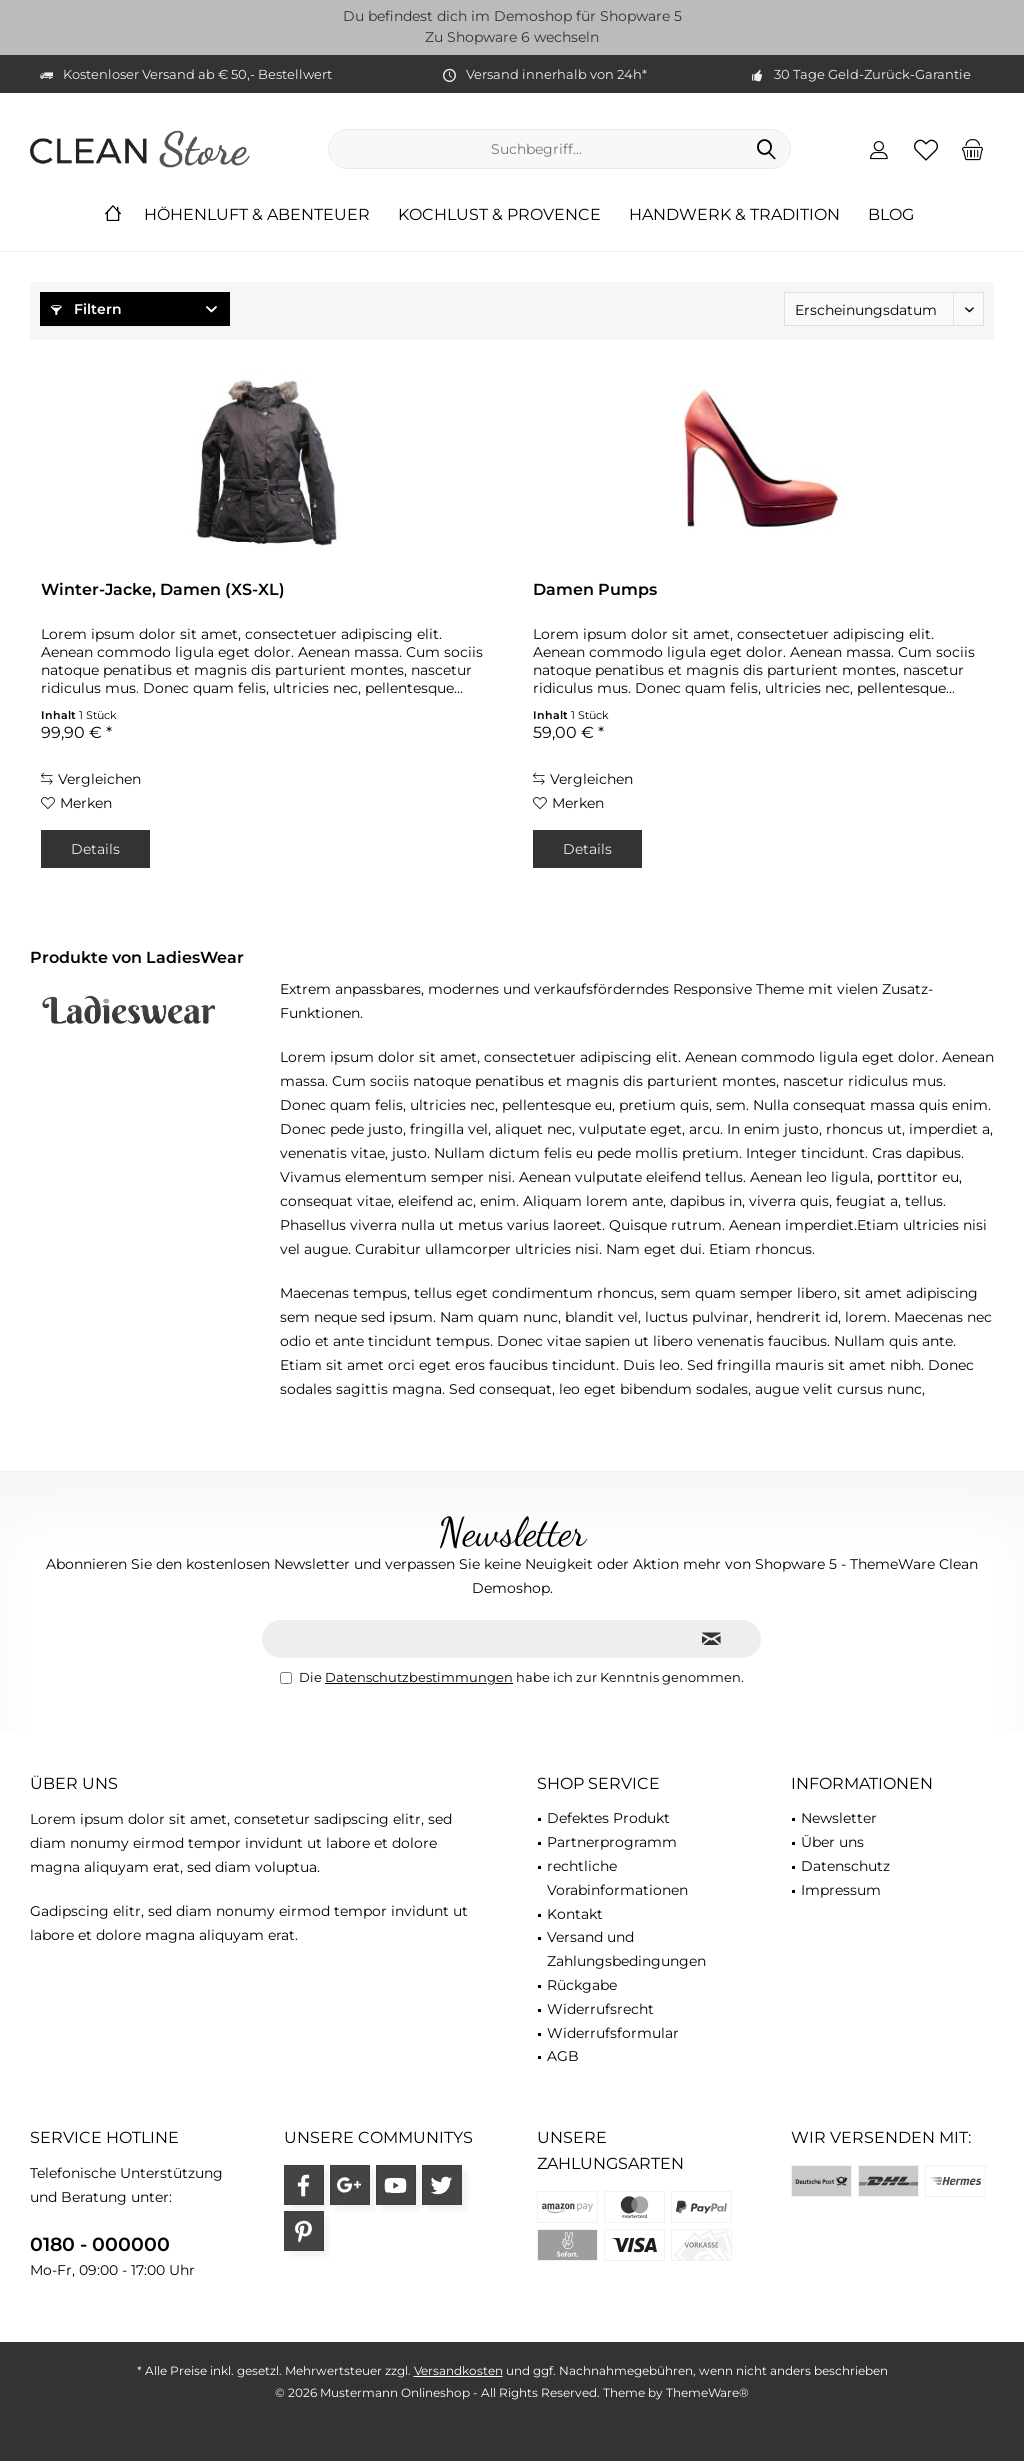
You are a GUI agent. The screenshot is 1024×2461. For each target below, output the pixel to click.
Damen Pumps (595, 589)
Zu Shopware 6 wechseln (512, 37)
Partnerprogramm (612, 1842)
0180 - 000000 (100, 2244)
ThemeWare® (707, 2392)
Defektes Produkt (608, 1818)
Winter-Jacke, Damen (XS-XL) (163, 589)
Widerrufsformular (613, 2033)
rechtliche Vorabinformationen (617, 1878)
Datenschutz (845, 1866)
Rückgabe (582, 1985)
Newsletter (839, 1818)
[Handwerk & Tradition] (734, 215)
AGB (563, 2056)
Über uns (832, 1842)
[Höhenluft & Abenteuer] (257, 215)
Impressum (841, 1890)
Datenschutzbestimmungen (419, 1677)
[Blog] (891, 215)
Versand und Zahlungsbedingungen (626, 1949)
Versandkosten (458, 2370)
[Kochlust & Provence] (499, 215)
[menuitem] (973, 149)
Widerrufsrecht (600, 2009)
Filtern (86, 309)
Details (95, 849)
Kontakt (575, 1914)
